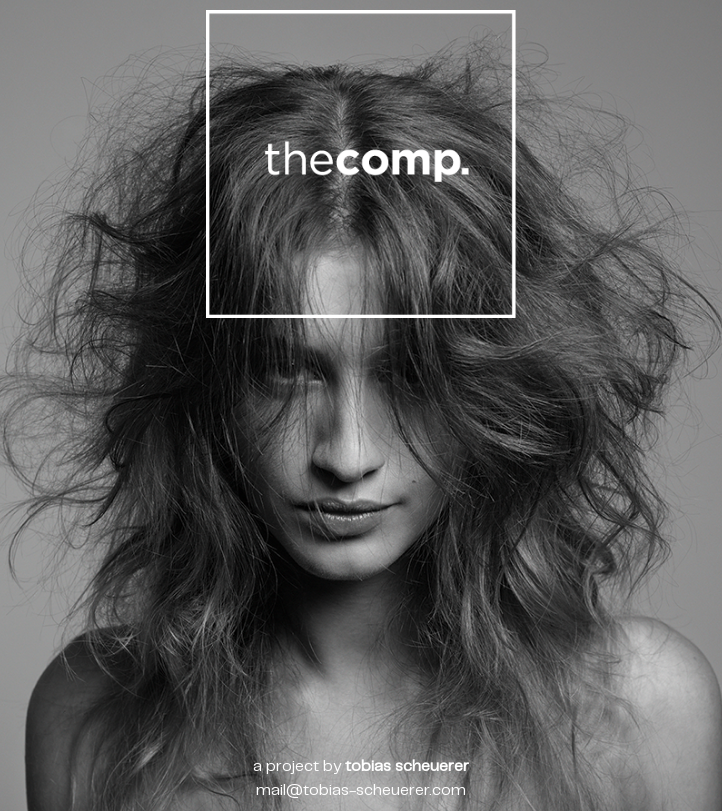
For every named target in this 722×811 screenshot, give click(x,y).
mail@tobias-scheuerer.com (361, 791)
